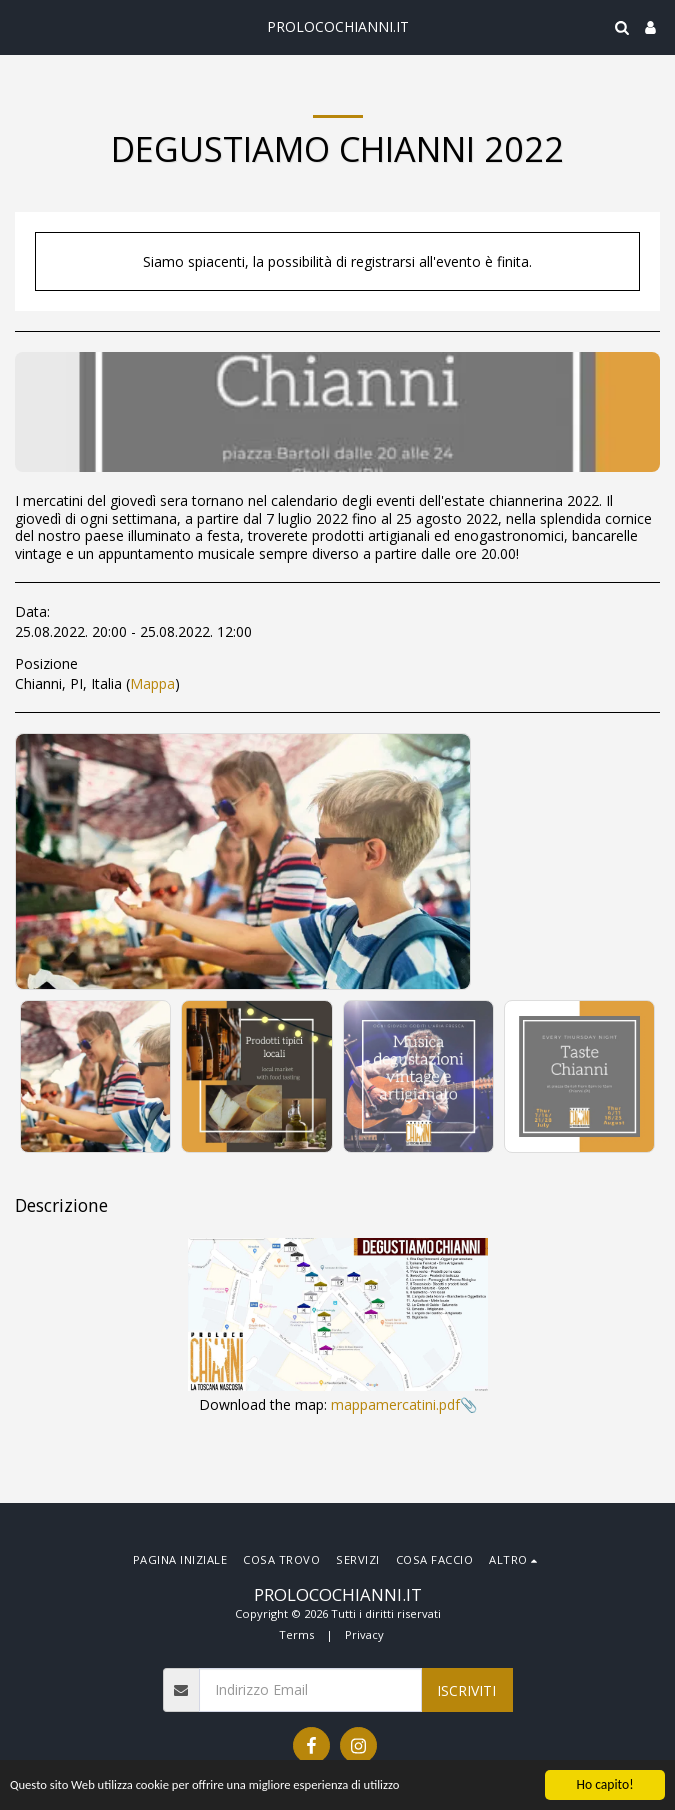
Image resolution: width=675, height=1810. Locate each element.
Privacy (364, 1634)
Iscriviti (466, 1690)
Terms (296, 1634)
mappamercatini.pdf (395, 1404)
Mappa (152, 683)
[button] (22, 26)
